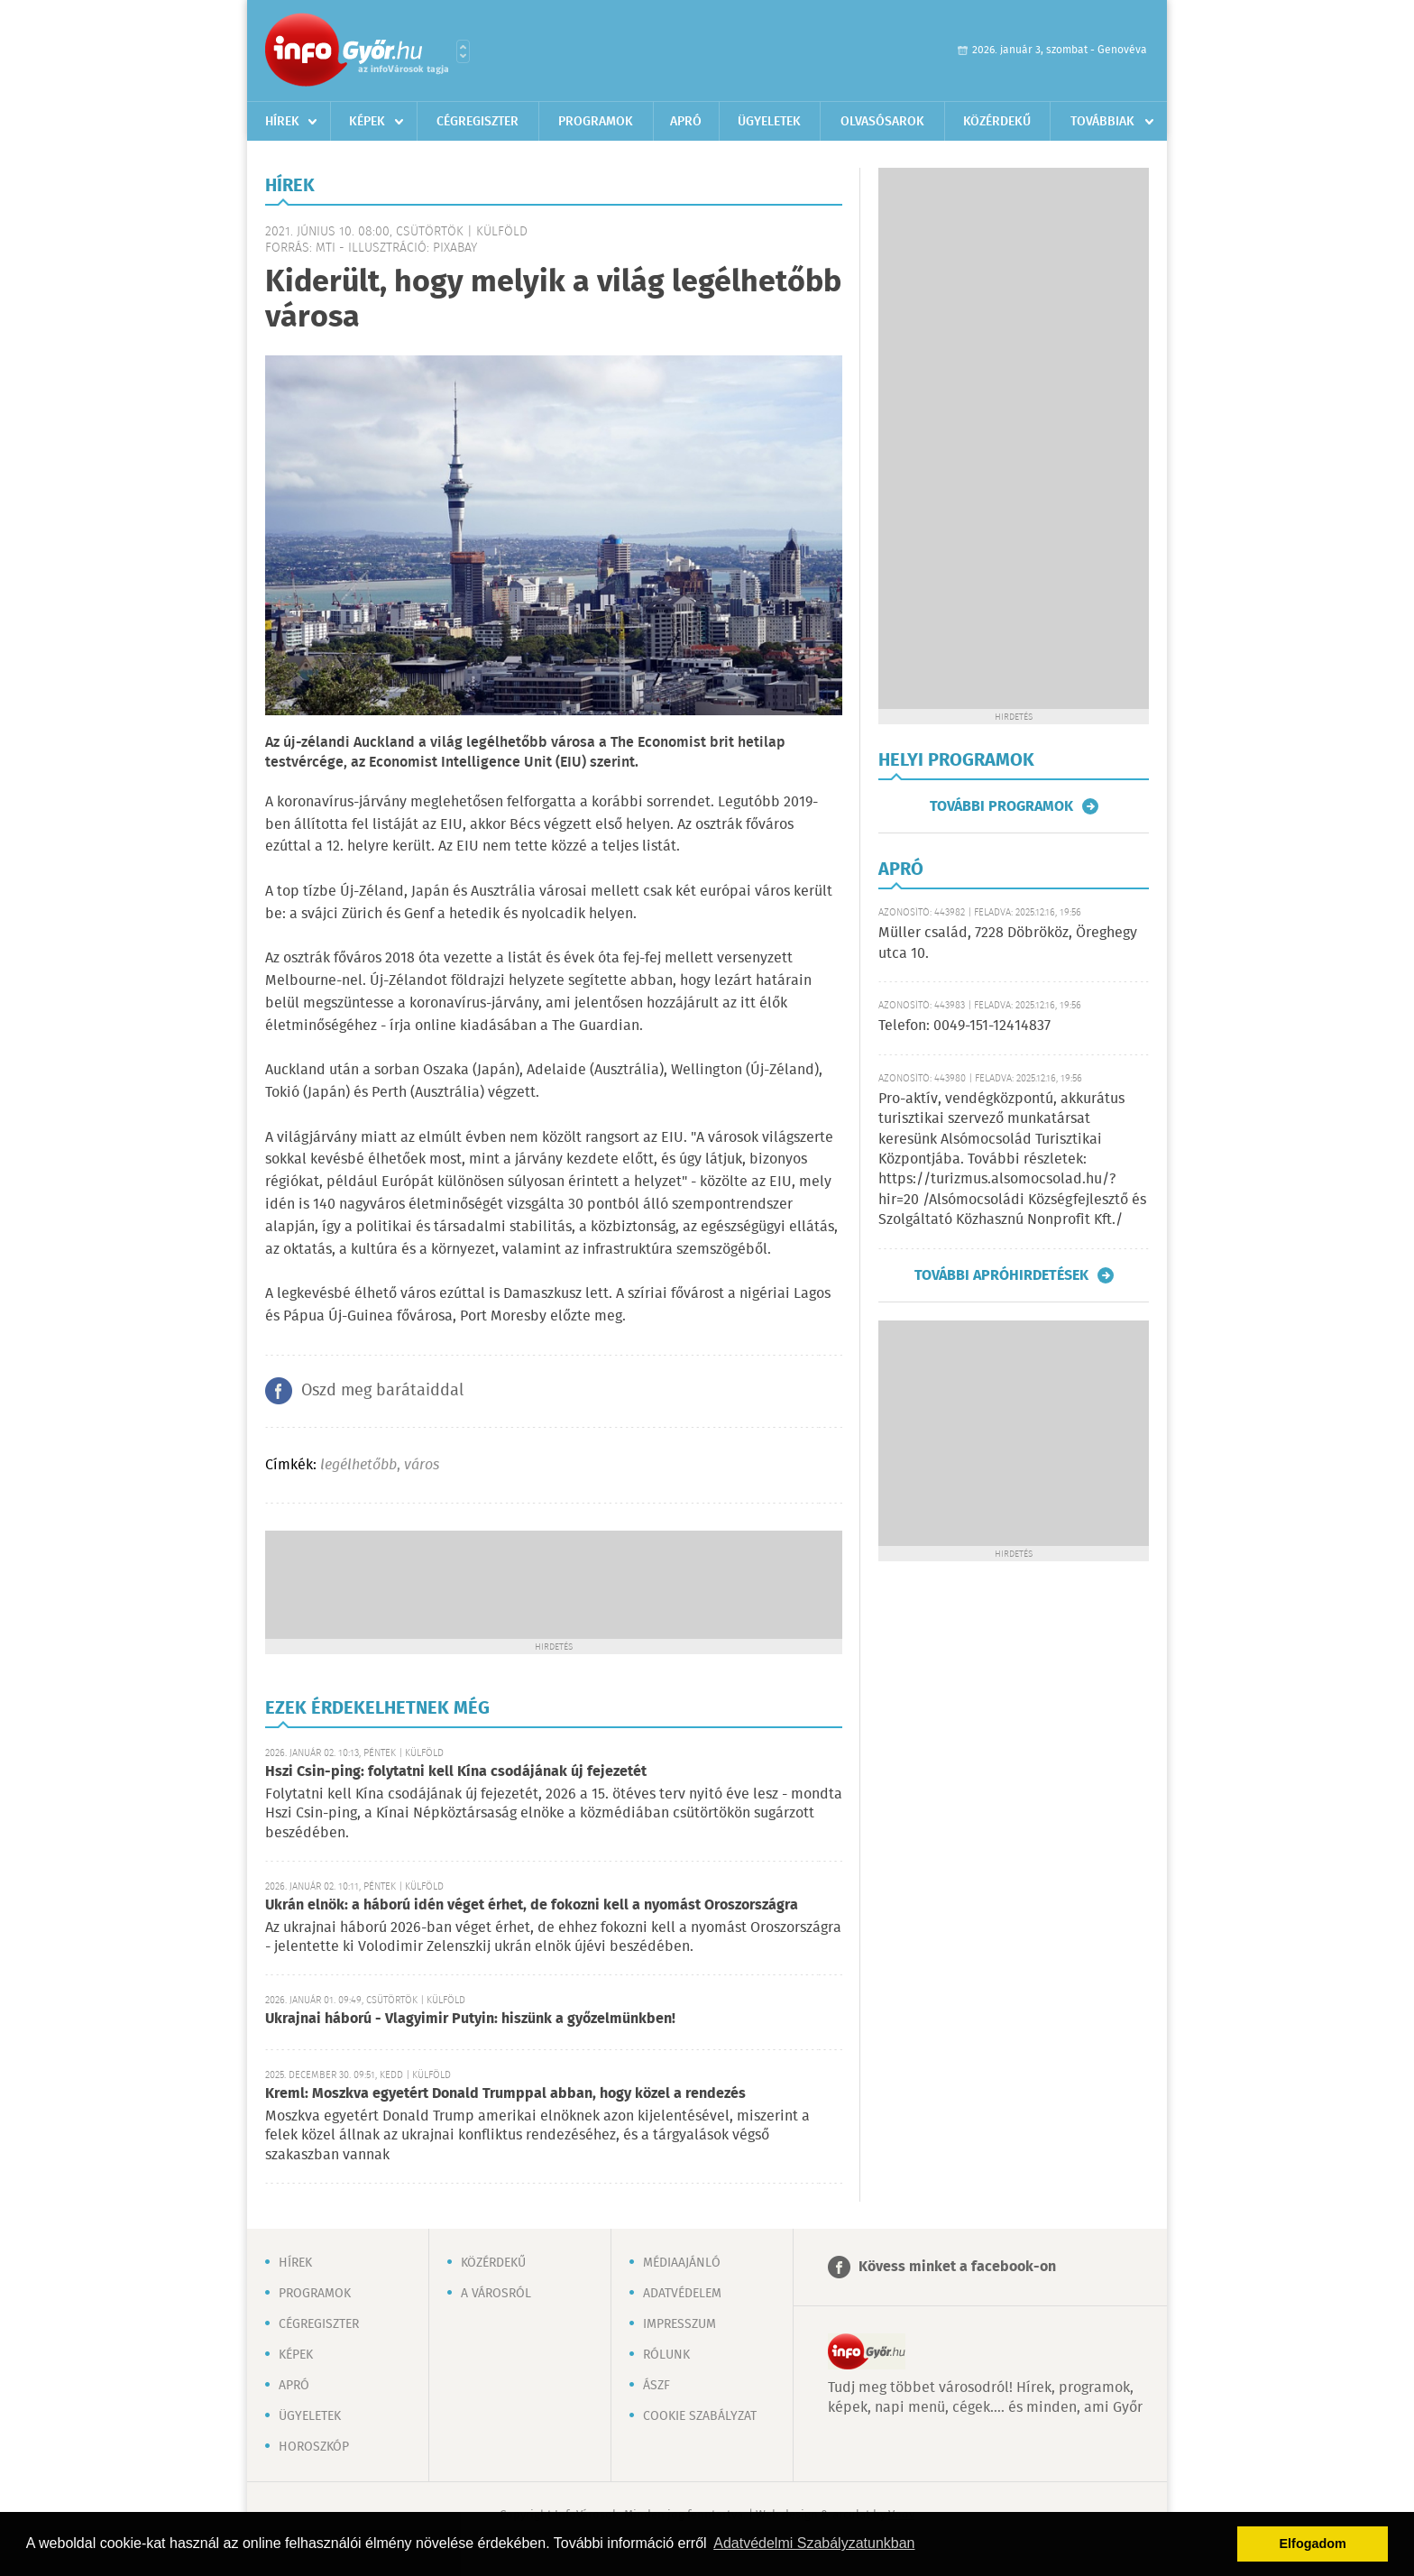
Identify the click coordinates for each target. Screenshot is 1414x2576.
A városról (496, 2294)
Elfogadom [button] (1313, 2543)
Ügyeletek (769, 122)
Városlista (463, 51)
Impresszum (679, 2324)
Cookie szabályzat (700, 2416)
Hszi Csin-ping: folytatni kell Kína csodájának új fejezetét (456, 1772)
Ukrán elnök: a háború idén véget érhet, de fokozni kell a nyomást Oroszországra (531, 1905)
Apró (686, 122)
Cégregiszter (477, 122)
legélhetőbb (358, 1465)
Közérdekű (997, 122)
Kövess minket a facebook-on (957, 2267)
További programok (1001, 806)
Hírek (282, 122)
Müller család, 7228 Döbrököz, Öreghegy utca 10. (1007, 943)
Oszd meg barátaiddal (382, 1390)
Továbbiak (1102, 122)
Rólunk (666, 2355)
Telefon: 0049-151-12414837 (964, 1026)
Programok (595, 122)
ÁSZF (656, 2386)
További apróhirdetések (1001, 1275)
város (421, 1465)
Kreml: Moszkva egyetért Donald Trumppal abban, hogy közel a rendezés (505, 2094)
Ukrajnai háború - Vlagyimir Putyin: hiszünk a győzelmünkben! (470, 2019)
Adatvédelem (682, 2294)
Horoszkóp (314, 2447)
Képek (367, 122)
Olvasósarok (882, 122)
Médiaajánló (682, 2263)
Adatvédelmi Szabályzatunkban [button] (813, 2543)
